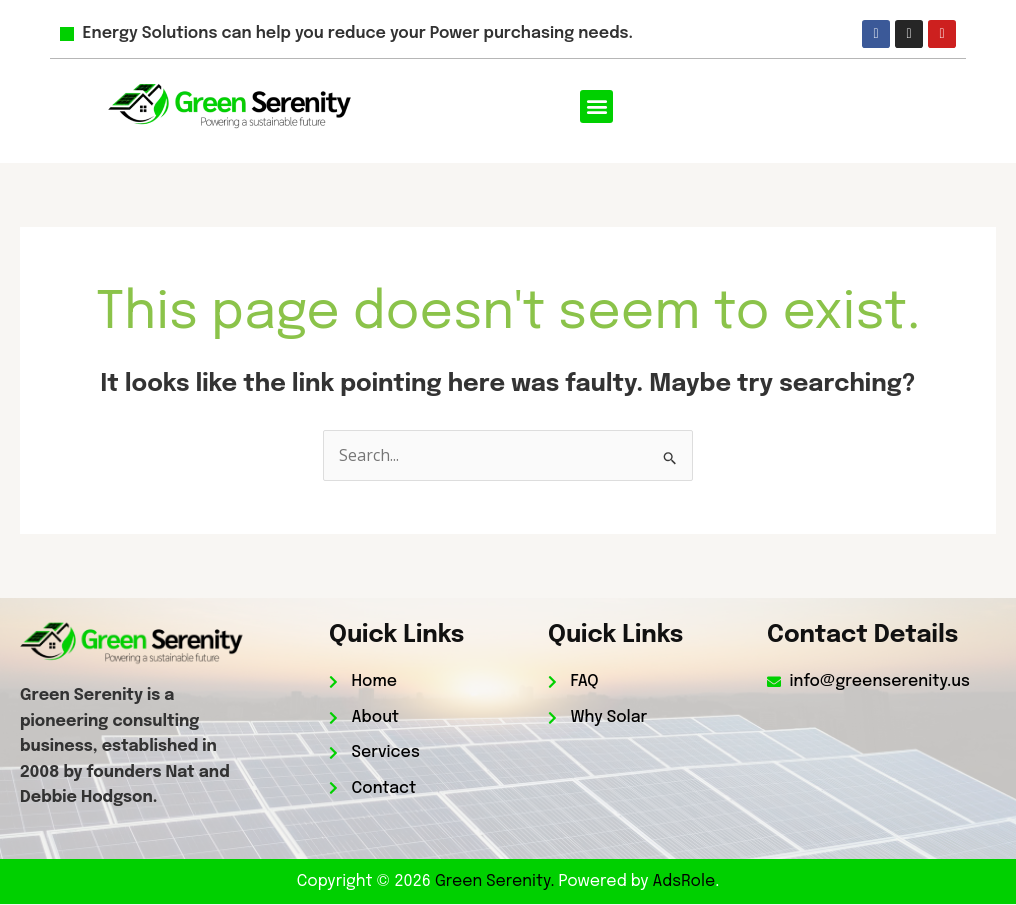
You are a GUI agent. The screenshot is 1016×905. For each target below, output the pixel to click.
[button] (596, 106)
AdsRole (684, 881)
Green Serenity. (496, 881)
